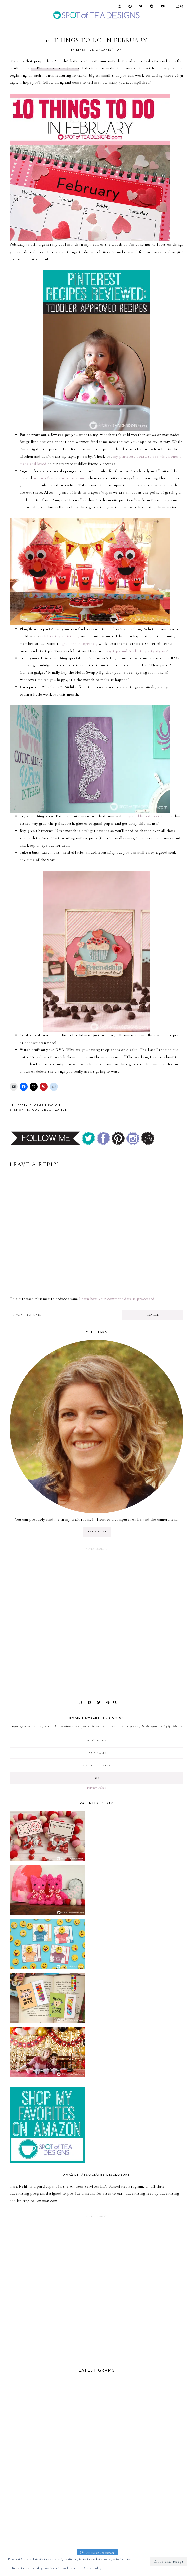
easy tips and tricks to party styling (136, 650)
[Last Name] (96, 1753)
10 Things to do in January (55, 68)
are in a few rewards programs (59, 477)
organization (54, 1110)
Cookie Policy (93, 2568)
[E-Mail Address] (96, 1765)
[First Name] (96, 1740)
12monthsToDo (26, 1110)
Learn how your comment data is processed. (117, 1298)
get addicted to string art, (151, 816)
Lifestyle (84, 49)
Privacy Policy (96, 1788)
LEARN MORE (96, 1531)
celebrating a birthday (59, 636)
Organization (109, 49)
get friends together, (80, 643)
